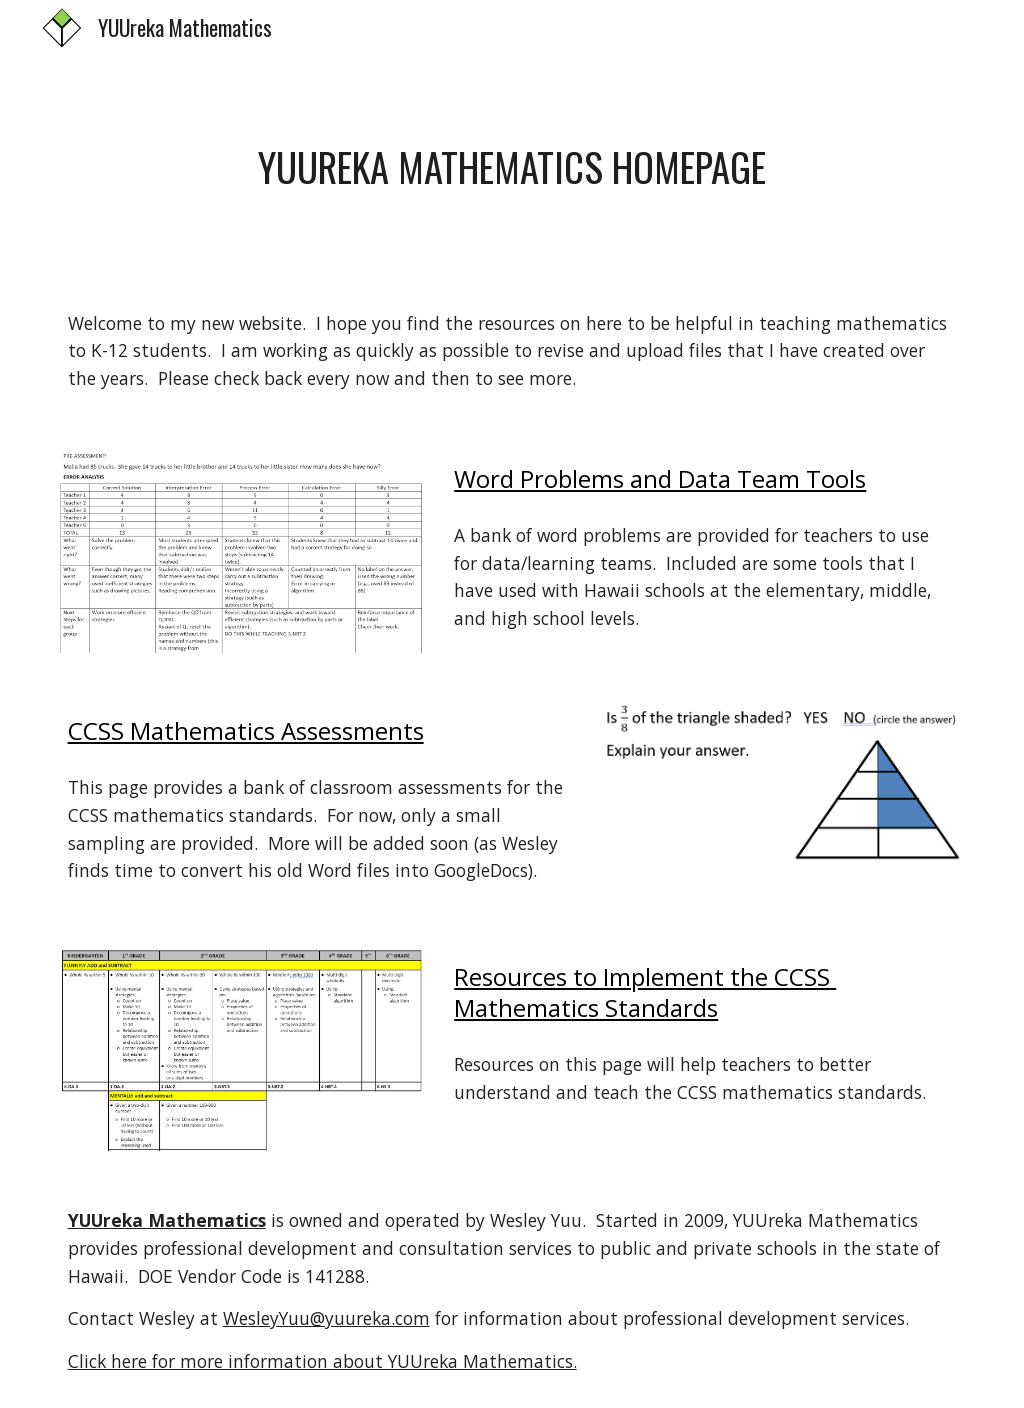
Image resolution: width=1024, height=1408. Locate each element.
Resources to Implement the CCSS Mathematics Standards (645, 992)
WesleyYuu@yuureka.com (326, 1318)
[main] (511, 167)
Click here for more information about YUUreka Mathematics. (322, 1361)
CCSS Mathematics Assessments (246, 730)
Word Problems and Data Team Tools (660, 478)
